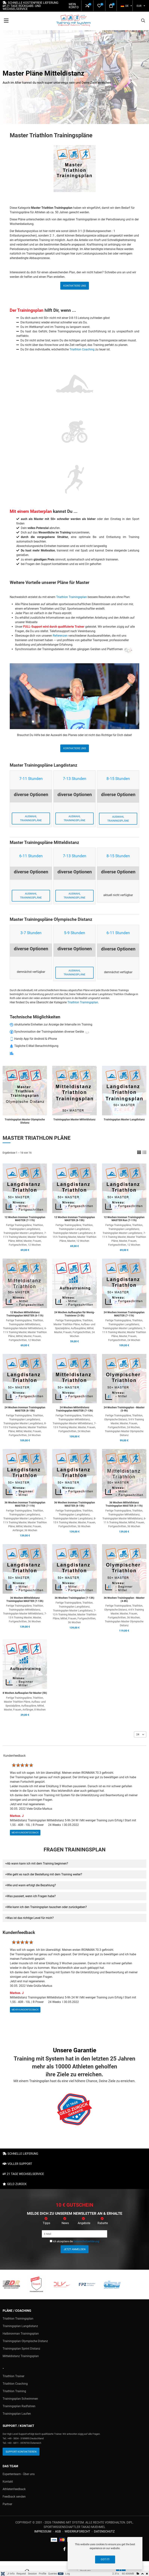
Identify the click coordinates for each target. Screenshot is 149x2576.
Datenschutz (104, 2531)
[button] (87, 5)
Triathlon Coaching (82, 349)
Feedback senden (14, 2496)
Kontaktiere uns (74, 748)
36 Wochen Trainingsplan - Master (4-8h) (124, 1599)
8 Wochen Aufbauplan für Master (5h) (25, 1692)
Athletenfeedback (14, 2489)
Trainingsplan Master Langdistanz (124, 1119)
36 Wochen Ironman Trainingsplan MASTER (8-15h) (74, 1504)
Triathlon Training (14, 2391)
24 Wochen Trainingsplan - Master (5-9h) (124, 1409)
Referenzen (60, 635)
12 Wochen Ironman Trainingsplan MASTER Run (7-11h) (124, 1219)
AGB (58, 2531)
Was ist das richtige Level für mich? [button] (30, 1918)
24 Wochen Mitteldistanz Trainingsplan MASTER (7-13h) (74, 1409)
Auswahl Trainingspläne (31, 818)
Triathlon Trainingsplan (71, 597)
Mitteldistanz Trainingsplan (21, 2356)
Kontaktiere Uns (74, 285)
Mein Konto (74, 5)
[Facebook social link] (64, 2549)
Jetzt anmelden (75, 2249)
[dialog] (105, 2553)
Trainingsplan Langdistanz (20, 2326)
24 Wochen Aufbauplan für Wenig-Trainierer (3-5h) (74, 1314)
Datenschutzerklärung (86, 2241)
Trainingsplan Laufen (17, 2413)
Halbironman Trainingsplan (21, 2333)
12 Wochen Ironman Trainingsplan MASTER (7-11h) (24, 1219)
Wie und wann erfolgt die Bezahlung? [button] (31, 1885)
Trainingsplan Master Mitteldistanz (74, 1119)
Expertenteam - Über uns (19, 2474)
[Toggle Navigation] (6, 21)
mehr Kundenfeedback (25, 1832)
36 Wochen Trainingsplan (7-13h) (74, 1597)
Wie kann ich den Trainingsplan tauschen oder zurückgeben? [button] (47, 1907)
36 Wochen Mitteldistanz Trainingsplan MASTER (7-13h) (24, 1599)
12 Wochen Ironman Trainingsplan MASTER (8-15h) (74, 1219)
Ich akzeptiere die (74, 2241)
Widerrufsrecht (77, 2531)
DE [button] (125, 5)
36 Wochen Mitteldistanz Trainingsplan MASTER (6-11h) (124, 1504)
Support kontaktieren (21, 2451)
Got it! (105, 2559)
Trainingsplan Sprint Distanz (21, 2348)
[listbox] (140, 1734)
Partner (7, 2504)
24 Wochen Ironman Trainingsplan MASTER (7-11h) (124, 1314)
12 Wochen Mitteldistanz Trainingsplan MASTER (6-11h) (24, 1314)
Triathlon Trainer (13, 2376)
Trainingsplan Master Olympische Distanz (25, 1121)
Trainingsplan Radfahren (19, 2406)
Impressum (42, 2531)
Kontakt (8, 2481)
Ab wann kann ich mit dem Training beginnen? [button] (37, 1863)
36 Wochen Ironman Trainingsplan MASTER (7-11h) (24, 1504)
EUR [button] (139, 5)
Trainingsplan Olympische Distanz (25, 2341)
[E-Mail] (74, 2234)
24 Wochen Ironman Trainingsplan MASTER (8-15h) (24, 1409)
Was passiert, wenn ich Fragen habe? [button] (31, 1896)
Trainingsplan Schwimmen (20, 2398)
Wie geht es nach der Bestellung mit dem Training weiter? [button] (44, 1874)
